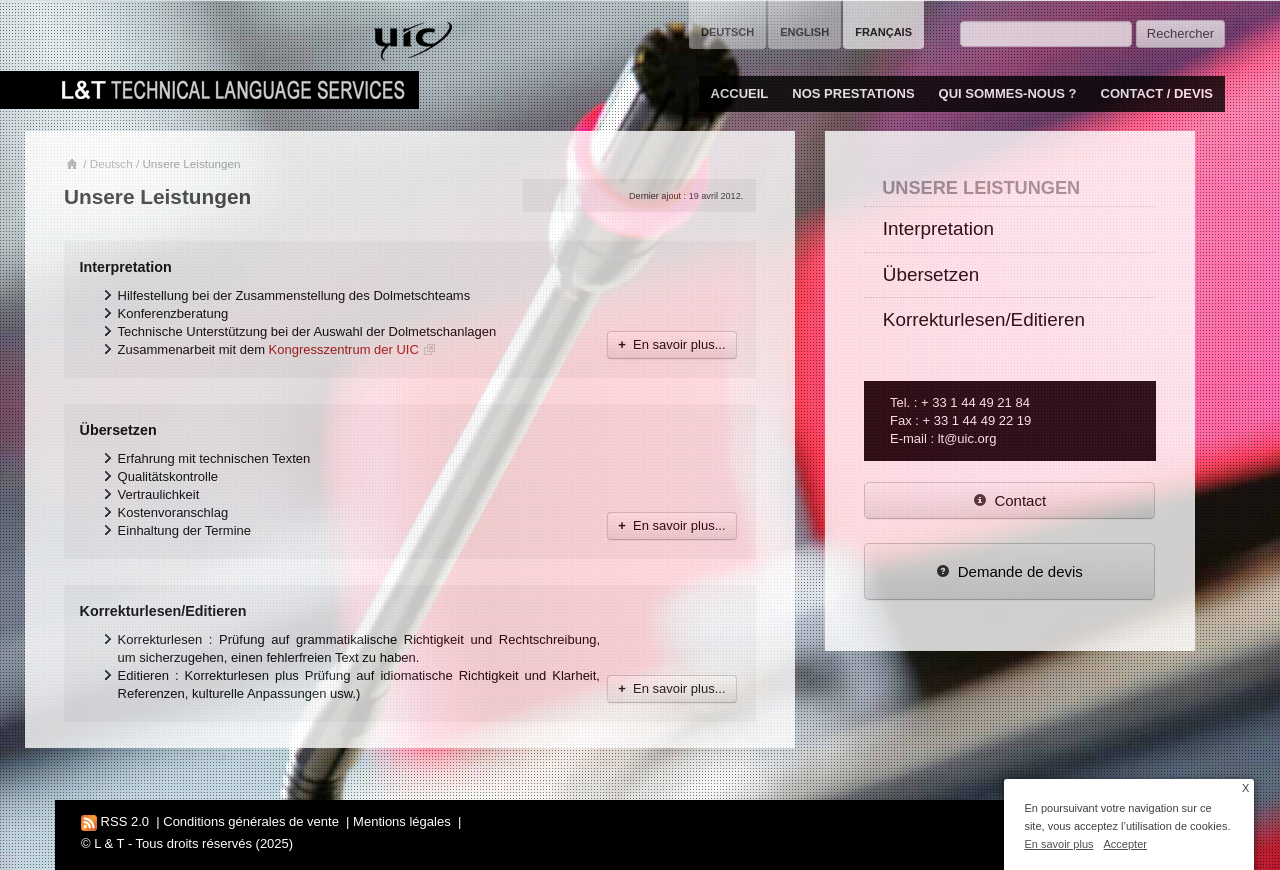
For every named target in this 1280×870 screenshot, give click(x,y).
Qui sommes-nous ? (1008, 93)
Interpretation (126, 267)
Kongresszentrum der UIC (344, 349)
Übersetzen (118, 430)
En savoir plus (1058, 844)
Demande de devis (1009, 571)
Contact (1009, 500)
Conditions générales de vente (251, 821)
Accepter (1125, 844)
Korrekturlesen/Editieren (163, 611)
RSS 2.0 (115, 821)
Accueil (740, 93)
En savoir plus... (671, 344)
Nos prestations (853, 93)
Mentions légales (402, 821)
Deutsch (111, 163)
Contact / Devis (1157, 93)
